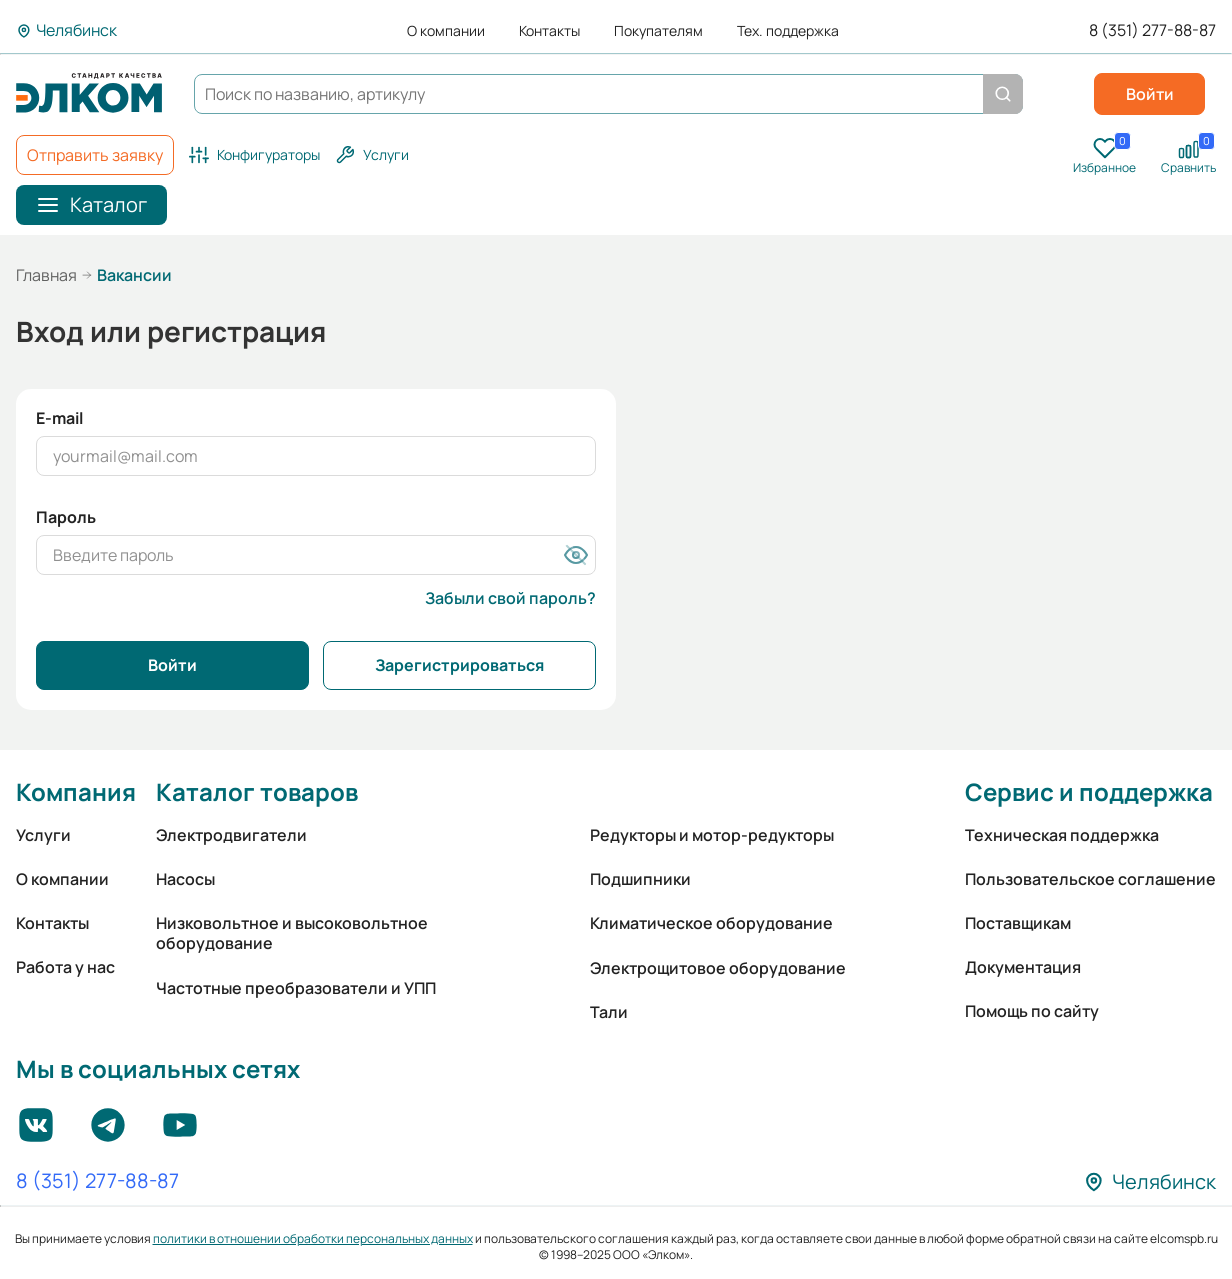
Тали (609, 1012)
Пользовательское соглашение (1090, 879)
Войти (1150, 94)
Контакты (549, 31)
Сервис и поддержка (1089, 791)
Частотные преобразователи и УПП (296, 988)
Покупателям (658, 31)
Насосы (185, 879)
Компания (76, 791)
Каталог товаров (257, 791)
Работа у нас (65, 967)
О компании (446, 31)
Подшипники (640, 879)
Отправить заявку (95, 155)
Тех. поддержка (788, 31)
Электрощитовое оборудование (718, 968)
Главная (46, 275)
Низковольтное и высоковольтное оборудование (292, 933)
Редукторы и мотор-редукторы (712, 835)
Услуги (43, 835)
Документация (1023, 967)
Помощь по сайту (1032, 1011)
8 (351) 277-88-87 (1152, 30)
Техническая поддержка (1062, 835)
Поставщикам (1018, 923)
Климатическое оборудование (711, 923)
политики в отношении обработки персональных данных (313, 1238)
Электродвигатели (231, 835)
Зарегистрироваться (459, 665)
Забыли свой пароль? (510, 598)
